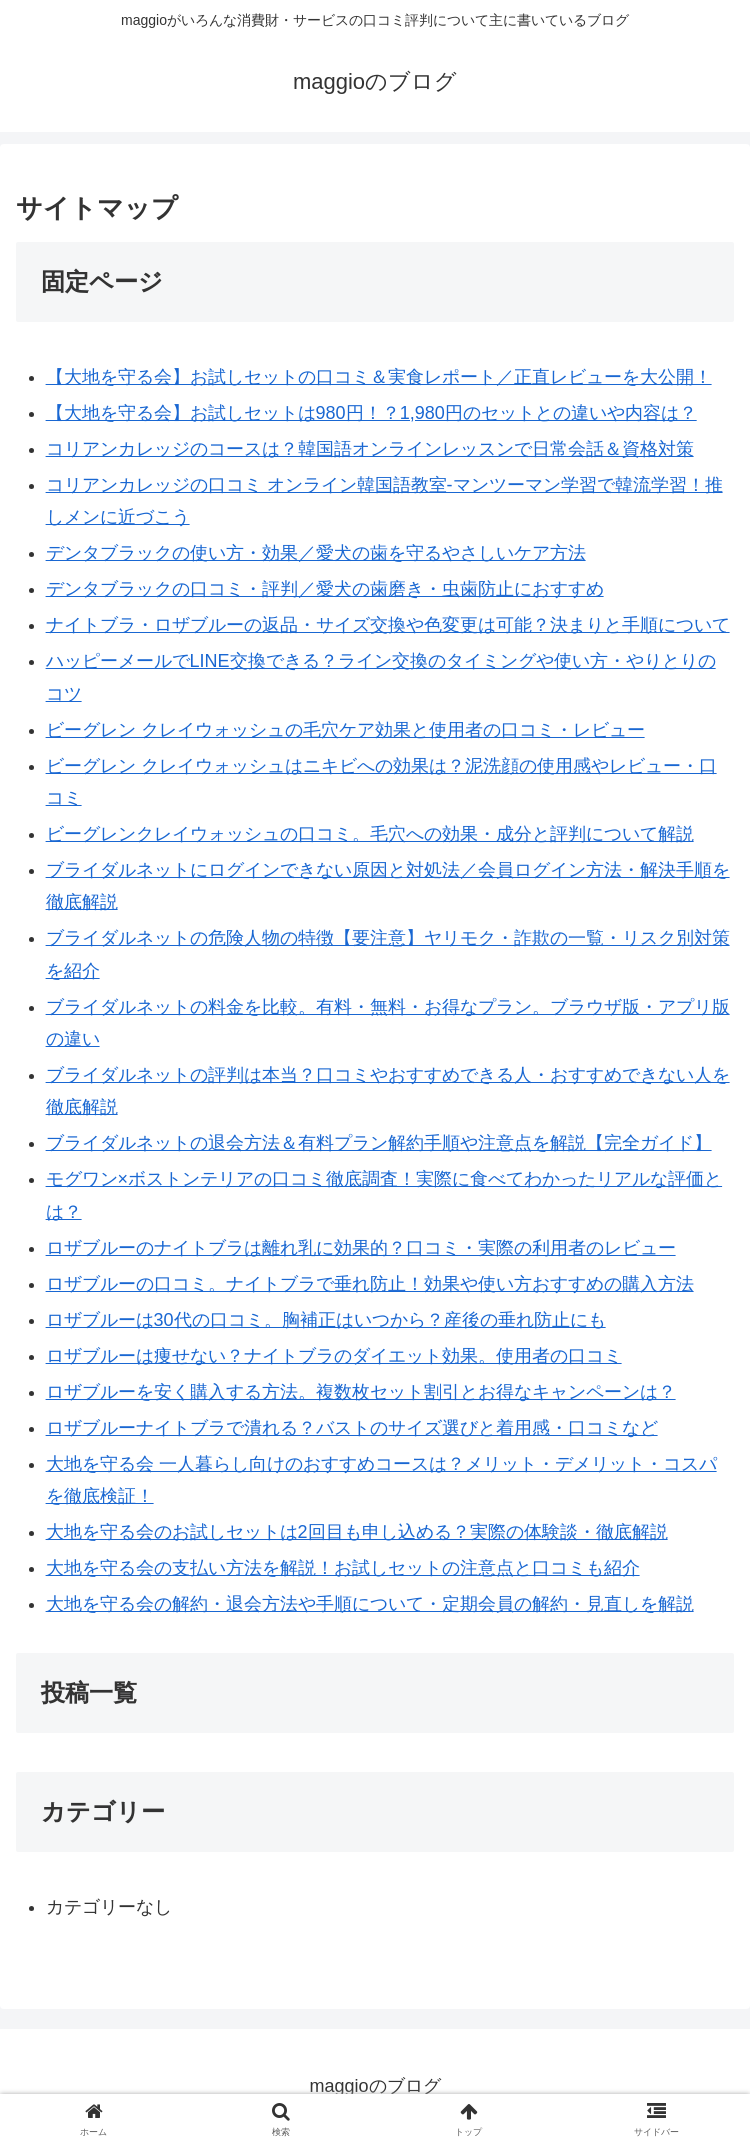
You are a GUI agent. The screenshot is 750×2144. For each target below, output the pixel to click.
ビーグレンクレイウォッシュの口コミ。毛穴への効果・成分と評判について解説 (370, 834)
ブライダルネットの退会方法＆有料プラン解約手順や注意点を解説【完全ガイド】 (379, 1143)
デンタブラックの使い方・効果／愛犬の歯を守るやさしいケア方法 (316, 553)
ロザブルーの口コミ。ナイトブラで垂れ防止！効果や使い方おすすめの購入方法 (370, 1284)
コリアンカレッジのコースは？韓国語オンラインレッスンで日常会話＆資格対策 (370, 449)
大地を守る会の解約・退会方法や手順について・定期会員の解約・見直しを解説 (370, 1604)
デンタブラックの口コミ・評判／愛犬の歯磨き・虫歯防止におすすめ (325, 589)
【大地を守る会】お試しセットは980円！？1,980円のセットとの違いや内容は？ (371, 413)
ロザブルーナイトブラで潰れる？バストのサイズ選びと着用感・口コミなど (352, 1428)
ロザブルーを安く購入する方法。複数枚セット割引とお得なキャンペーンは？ (361, 1392)
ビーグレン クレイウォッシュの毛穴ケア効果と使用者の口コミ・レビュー (345, 730)
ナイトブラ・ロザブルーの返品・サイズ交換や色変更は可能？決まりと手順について (388, 625)
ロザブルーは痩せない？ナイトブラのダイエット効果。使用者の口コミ (334, 1356)
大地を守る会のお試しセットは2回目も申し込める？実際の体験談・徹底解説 (357, 1532)
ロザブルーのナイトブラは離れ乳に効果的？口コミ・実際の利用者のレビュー (361, 1248)
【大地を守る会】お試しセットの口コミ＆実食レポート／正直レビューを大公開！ (379, 377)
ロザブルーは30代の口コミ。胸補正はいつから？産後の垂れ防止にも (326, 1320)
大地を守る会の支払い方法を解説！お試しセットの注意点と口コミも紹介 (343, 1568)
